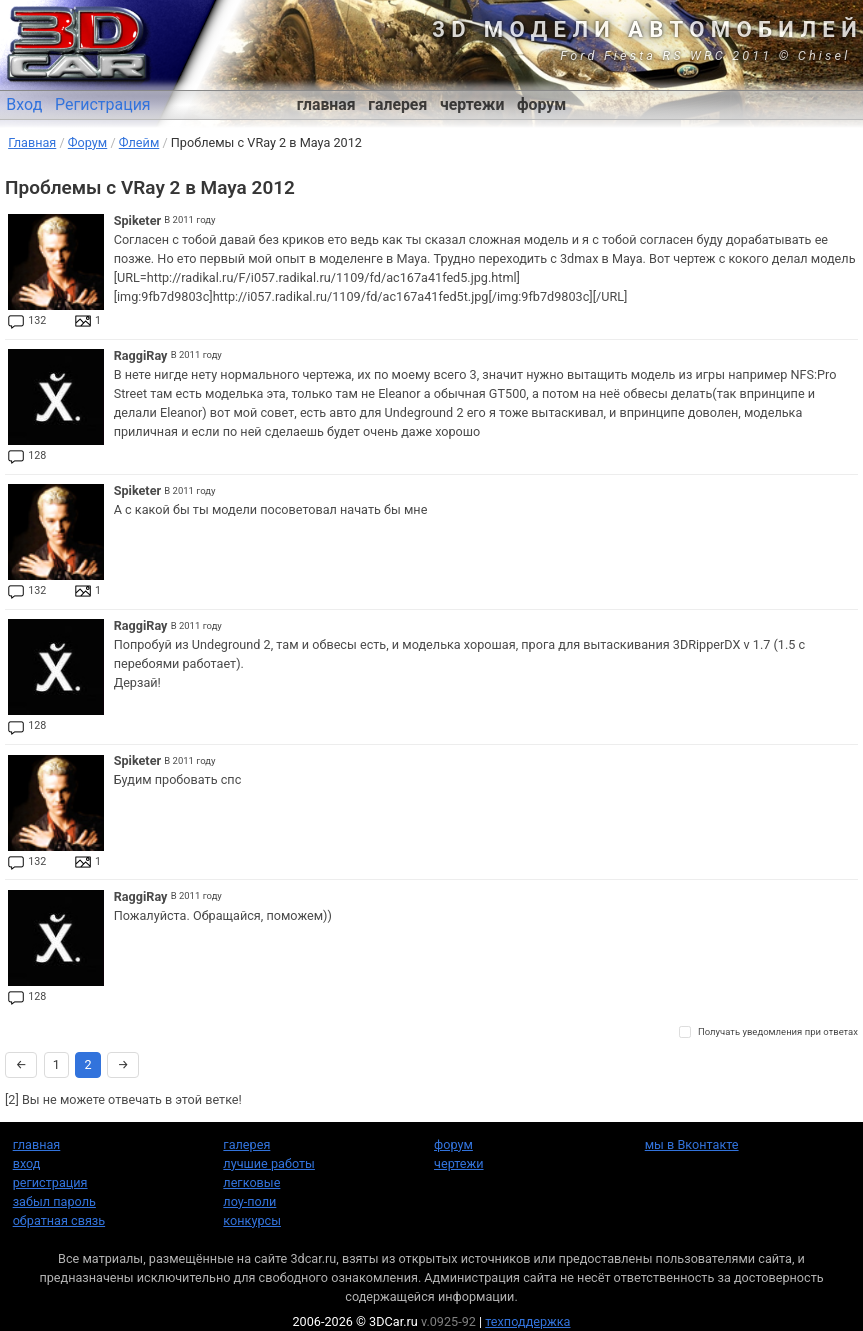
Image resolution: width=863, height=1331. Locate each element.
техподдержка (527, 1321)
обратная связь (59, 1220)
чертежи (472, 104)
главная (326, 104)
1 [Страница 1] (56, 1064)
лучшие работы (269, 1163)
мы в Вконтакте (692, 1144)
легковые (251, 1182)
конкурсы (252, 1220)
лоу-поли (249, 1201)
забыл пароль (54, 1201)
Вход (24, 104)
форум (541, 104)
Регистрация (103, 104)
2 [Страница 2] (87, 1064)
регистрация (50, 1182)
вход (27, 1163)
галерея (397, 104)
